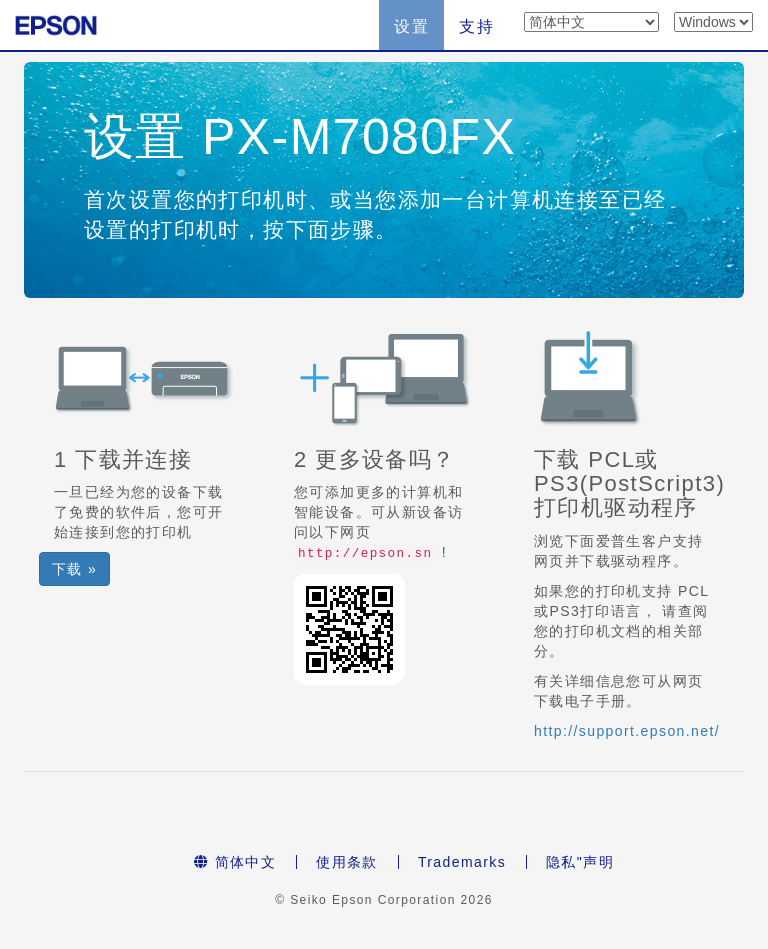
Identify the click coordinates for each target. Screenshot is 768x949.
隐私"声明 (580, 862)
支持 (476, 26)
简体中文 (235, 862)
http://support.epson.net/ (627, 731)
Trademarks (462, 862)
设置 (411, 26)
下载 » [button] (74, 569)
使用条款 (347, 862)
